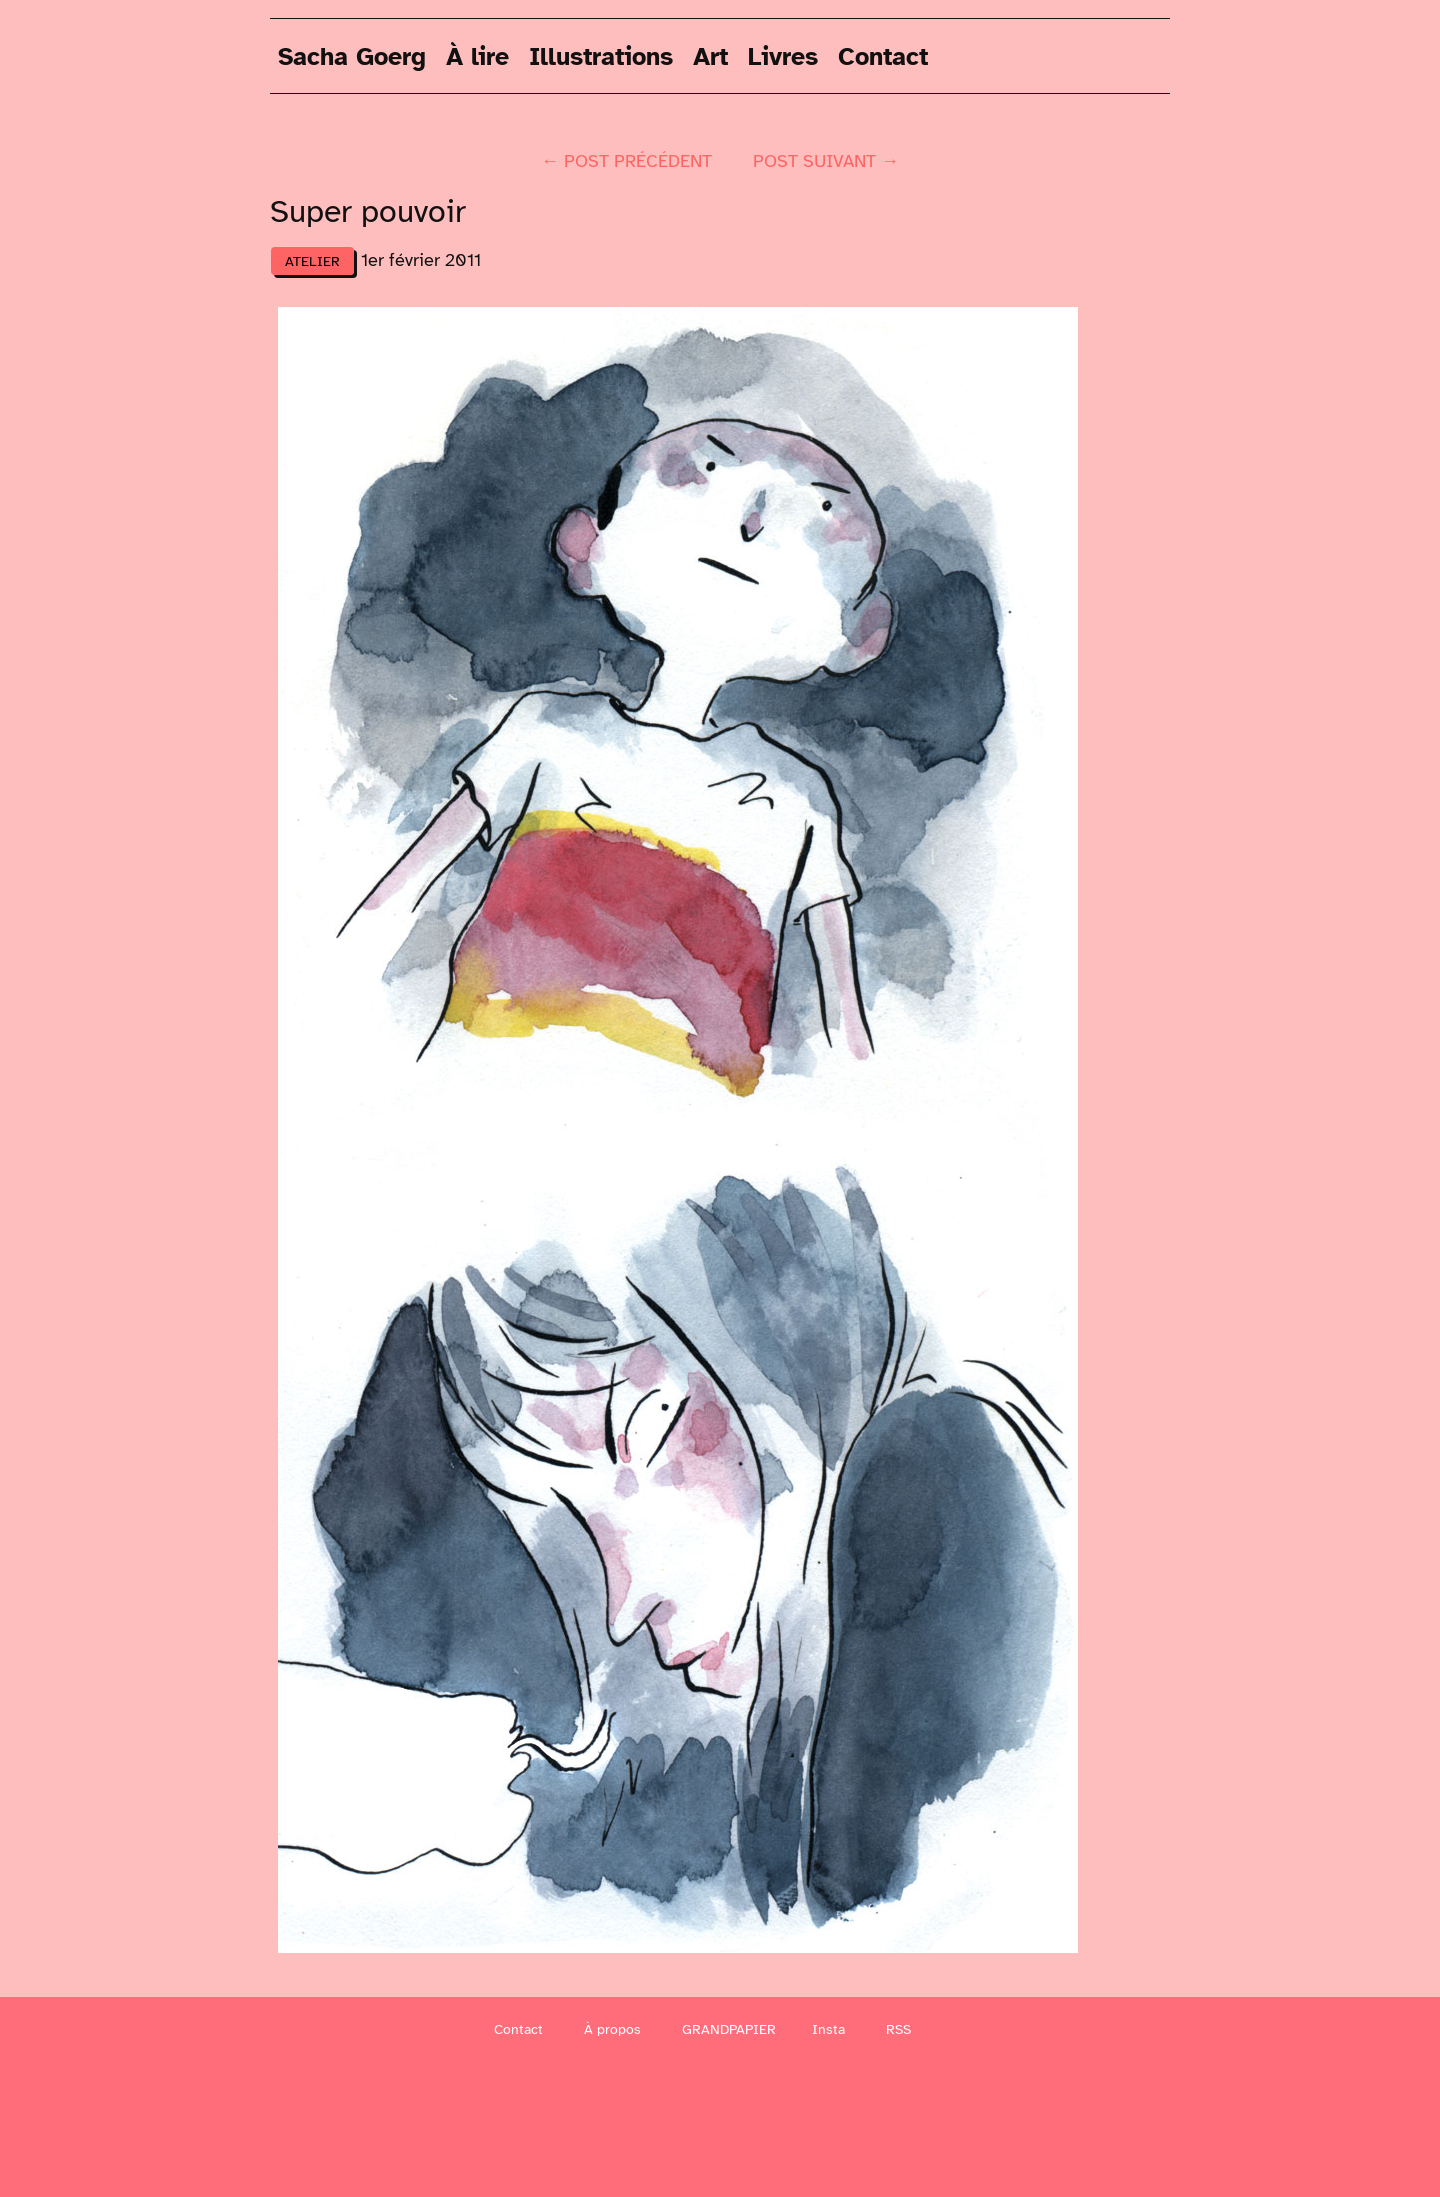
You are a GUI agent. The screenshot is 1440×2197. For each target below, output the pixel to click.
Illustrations (601, 55)
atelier (312, 261)
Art (710, 55)
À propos (612, 2029)
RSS (898, 2029)
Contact (883, 55)
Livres (783, 55)
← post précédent (626, 161)
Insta (828, 2029)
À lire (477, 55)
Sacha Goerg (352, 55)
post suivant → (826, 161)
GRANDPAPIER (729, 2029)
